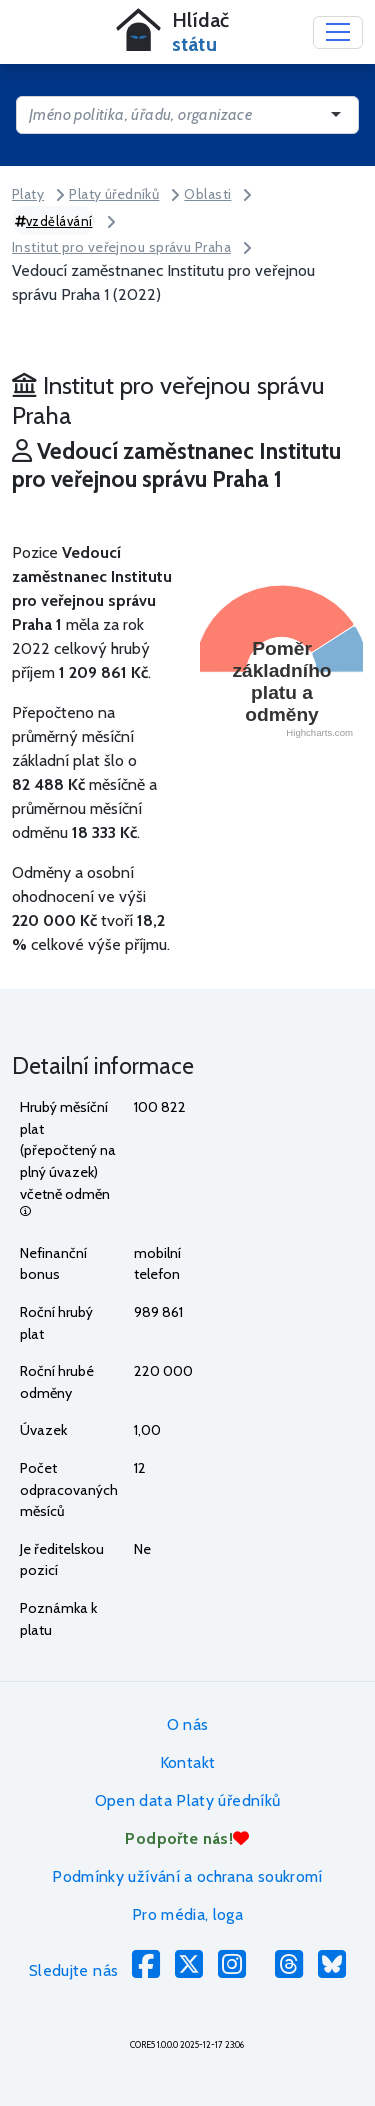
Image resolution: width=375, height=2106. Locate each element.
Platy (28, 194)
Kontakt (188, 1762)
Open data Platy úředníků (188, 1800)
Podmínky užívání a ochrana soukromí (187, 1876)
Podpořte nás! (187, 1838)
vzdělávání (54, 221)
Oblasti (207, 194)
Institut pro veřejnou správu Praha (121, 247)
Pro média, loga (187, 1914)
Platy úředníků (114, 194)
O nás (188, 1724)
